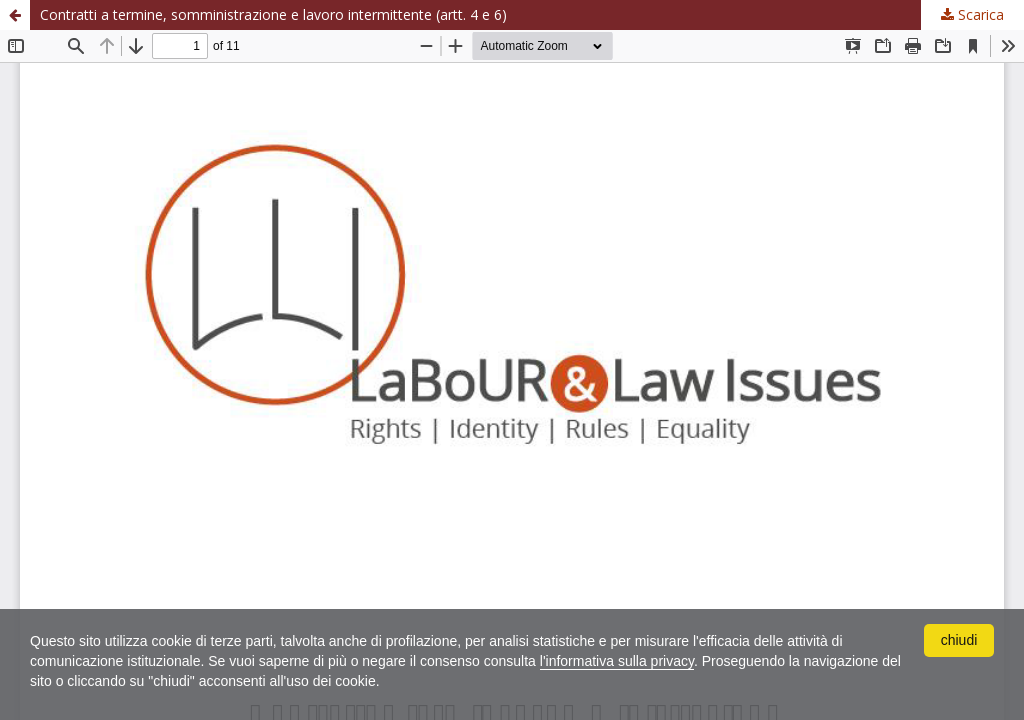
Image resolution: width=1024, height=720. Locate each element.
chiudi (959, 640)
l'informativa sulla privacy (617, 661)
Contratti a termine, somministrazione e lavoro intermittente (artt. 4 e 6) (273, 14)
